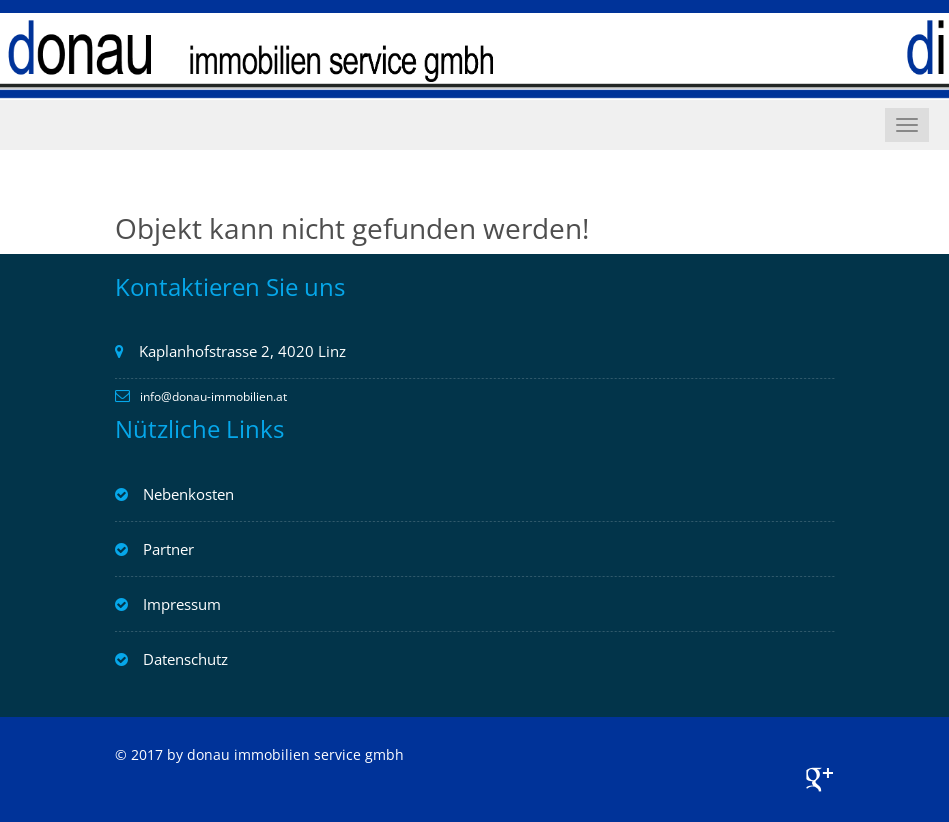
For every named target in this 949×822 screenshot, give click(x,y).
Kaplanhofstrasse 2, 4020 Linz (242, 351)
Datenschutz (185, 659)
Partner (168, 549)
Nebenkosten (188, 494)
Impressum (182, 604)
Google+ (820, 779)
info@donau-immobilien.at (213, 396)
